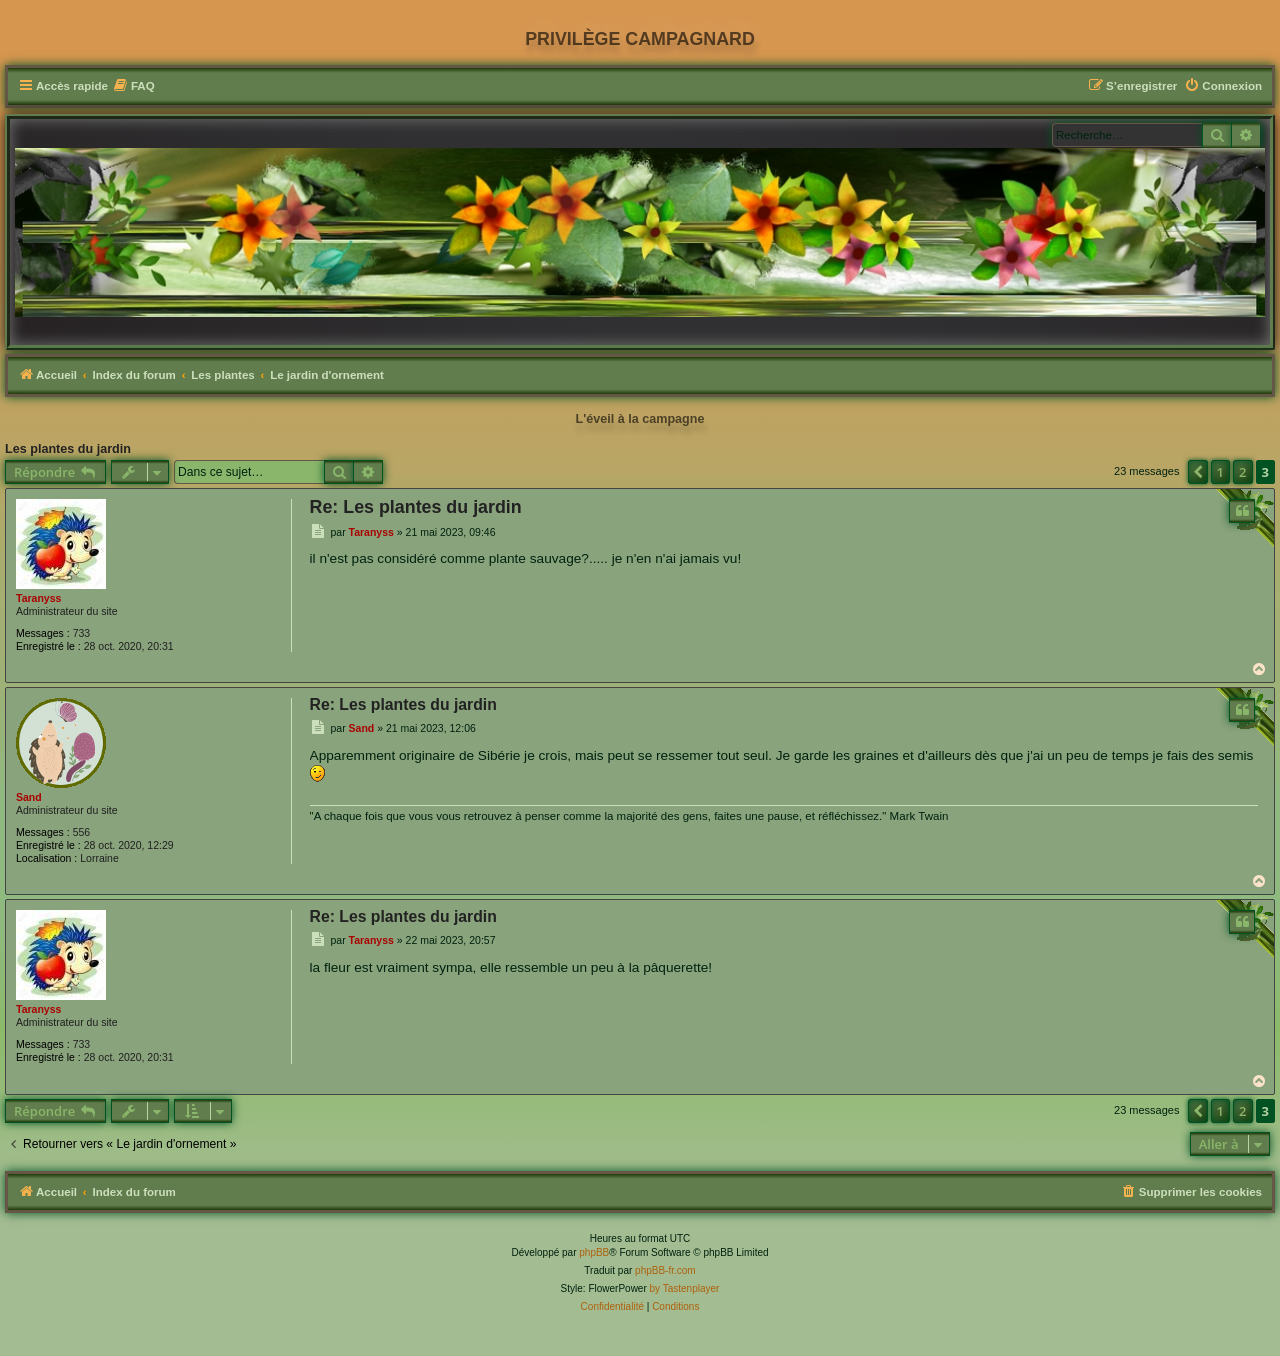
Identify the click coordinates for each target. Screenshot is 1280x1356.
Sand (29, 797)
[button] (1198, 472)
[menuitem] (134, 86)
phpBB (594, 1252)
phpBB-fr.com (665, 1270)
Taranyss (38, 598)
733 (82, 633)
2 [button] (1242, 472)
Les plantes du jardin (68, 449)
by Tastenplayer (685, 1288)
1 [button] (1220, 472)
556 (82, 832)
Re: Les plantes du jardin (416, 507)
